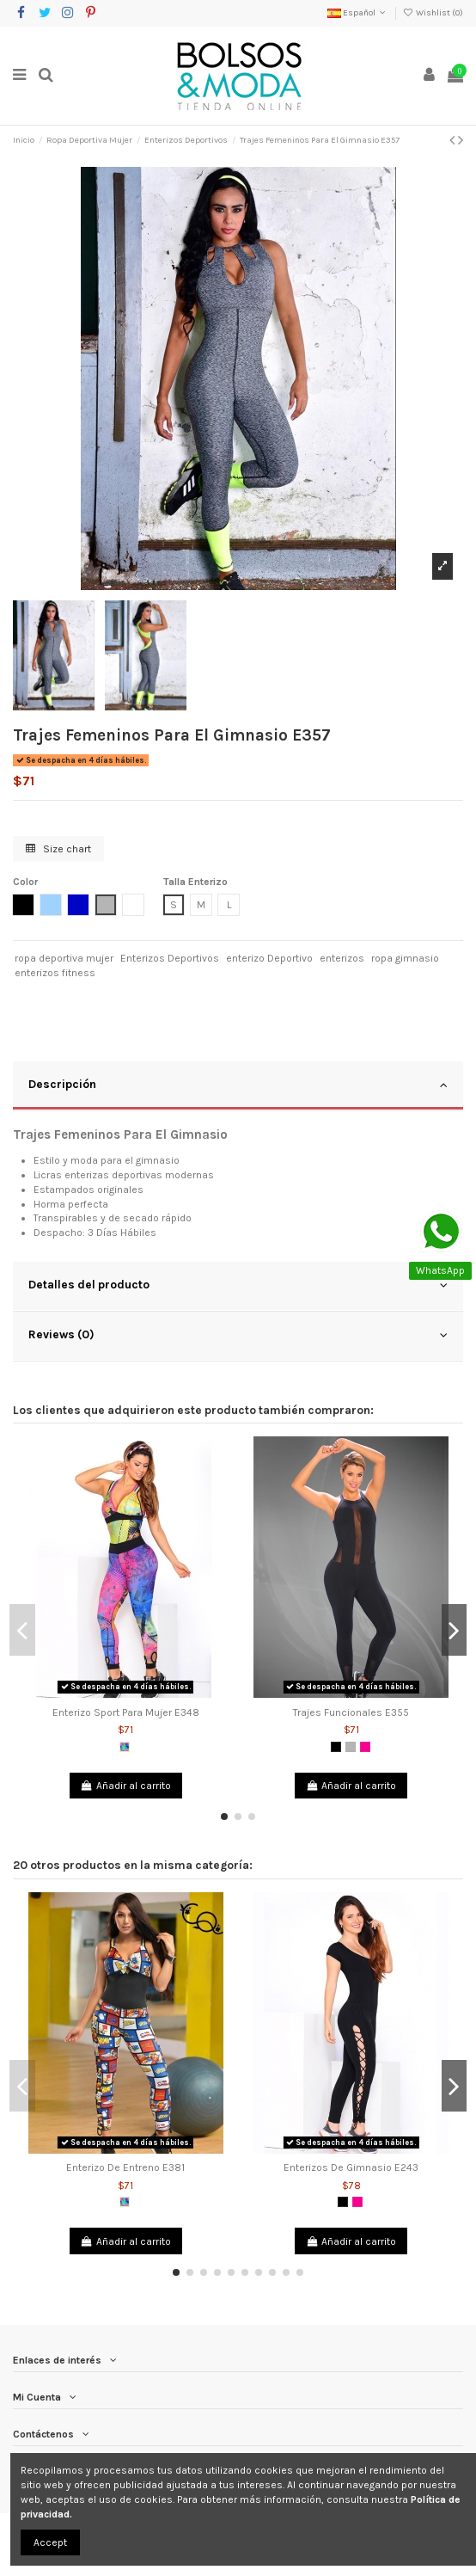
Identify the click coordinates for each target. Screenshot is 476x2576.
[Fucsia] (365, 1747)
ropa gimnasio (405, 958)
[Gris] (350, 1747)
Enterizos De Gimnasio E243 (351, 2167)
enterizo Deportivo (269, 958)
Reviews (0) (238, 1335)
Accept (50, 2542)
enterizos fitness (55, 973)
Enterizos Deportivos (169, 958)
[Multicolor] (124, 1747)
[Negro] (336, 1747)
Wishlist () (433, 13)
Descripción (238, 1084)
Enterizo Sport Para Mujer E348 (125, 1712)
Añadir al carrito (126, 1786)
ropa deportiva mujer (64, 958)
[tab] (238, 1086)
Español (357, 13)
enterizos (342, 958)
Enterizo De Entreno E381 (125, 2167)
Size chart (58, 849)
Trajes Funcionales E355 (351, 1712)
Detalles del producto (238, 1285)
